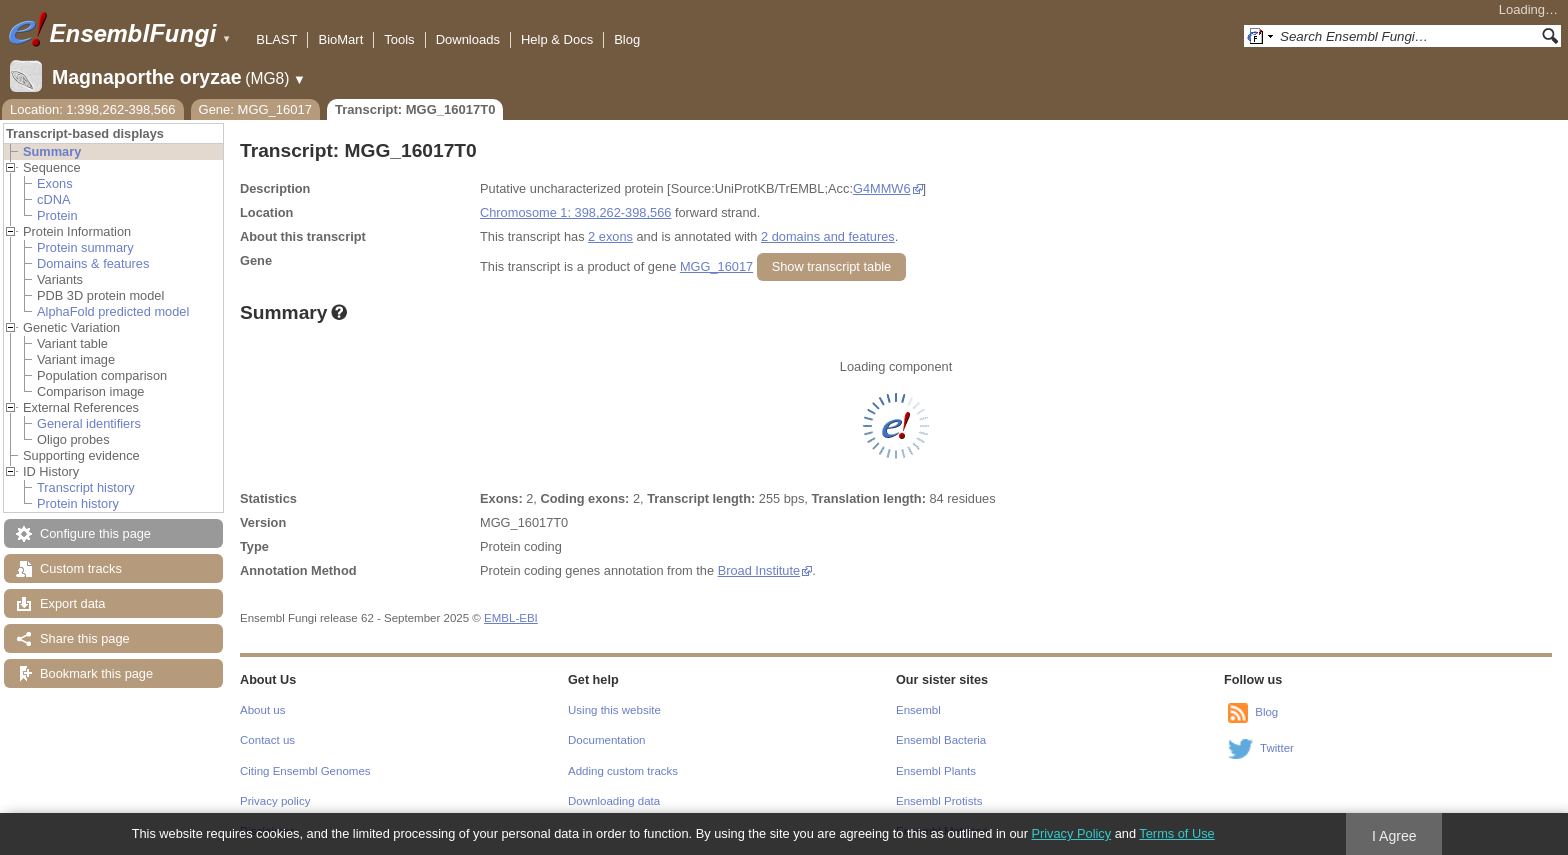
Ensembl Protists (939, 801)
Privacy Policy (1071, 833)
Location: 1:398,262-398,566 (93, 109)
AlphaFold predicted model (113, 311)
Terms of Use (1176, 833)
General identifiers (89, 423)
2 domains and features (828, 236)
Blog (627, 39)
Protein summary (85, 247)
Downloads (468, 39)
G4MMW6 (882, 188)
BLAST (276, 39)
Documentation (606, 740)
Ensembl (918, 710)
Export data (72, 603)
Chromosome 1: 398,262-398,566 (575, 212)
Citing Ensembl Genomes (305, 771)
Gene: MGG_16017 (255, 109)
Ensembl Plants (936, 771)
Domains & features (93, 263)
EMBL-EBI (511, 618)
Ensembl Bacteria (941, 740)
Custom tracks (81, 568)
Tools (399, 39)
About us (262, 710)
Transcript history (86, 487)
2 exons (610, 236)
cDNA (53, 199)
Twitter (1277, 748)
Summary (52, 151)
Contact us (267, 740)
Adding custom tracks (623, 771)
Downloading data (614, 801)
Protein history (78, 503)
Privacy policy (275, 801)
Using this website (614, 710)
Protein (57, 215)
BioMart (340, 39)
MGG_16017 (716, 266)
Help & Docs (557, 39)
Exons (55, 183)
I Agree (1394, 836)
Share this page (85, 638)
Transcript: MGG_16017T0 (415, 109)
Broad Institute (759, 570)
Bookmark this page (96, 673)
